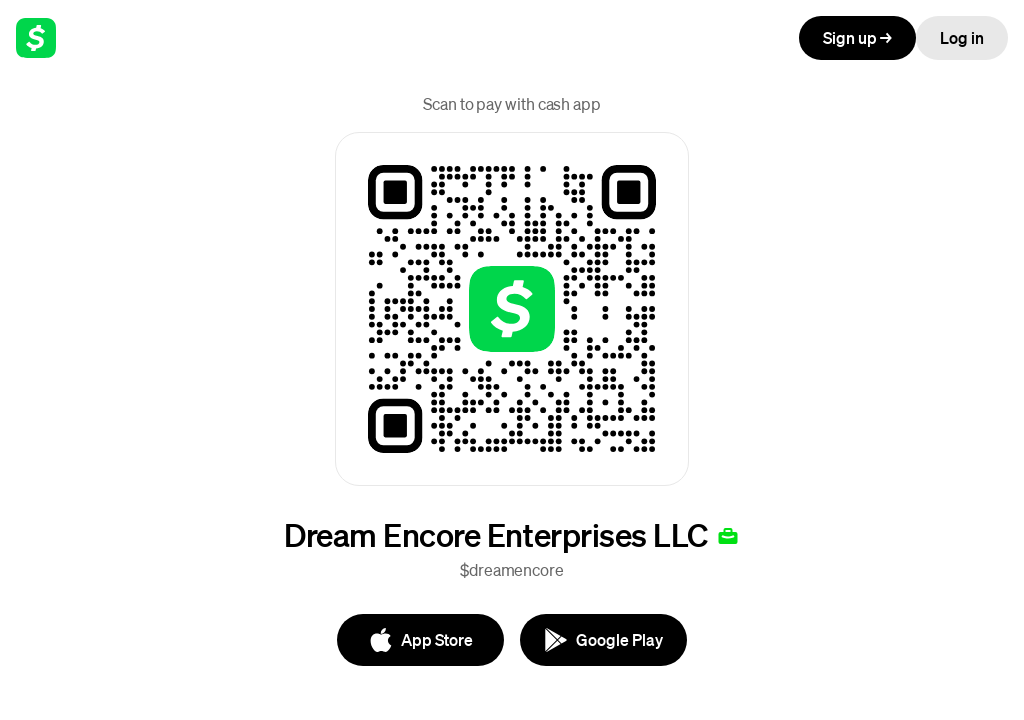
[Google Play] (603, 640)
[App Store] (420, 640)
